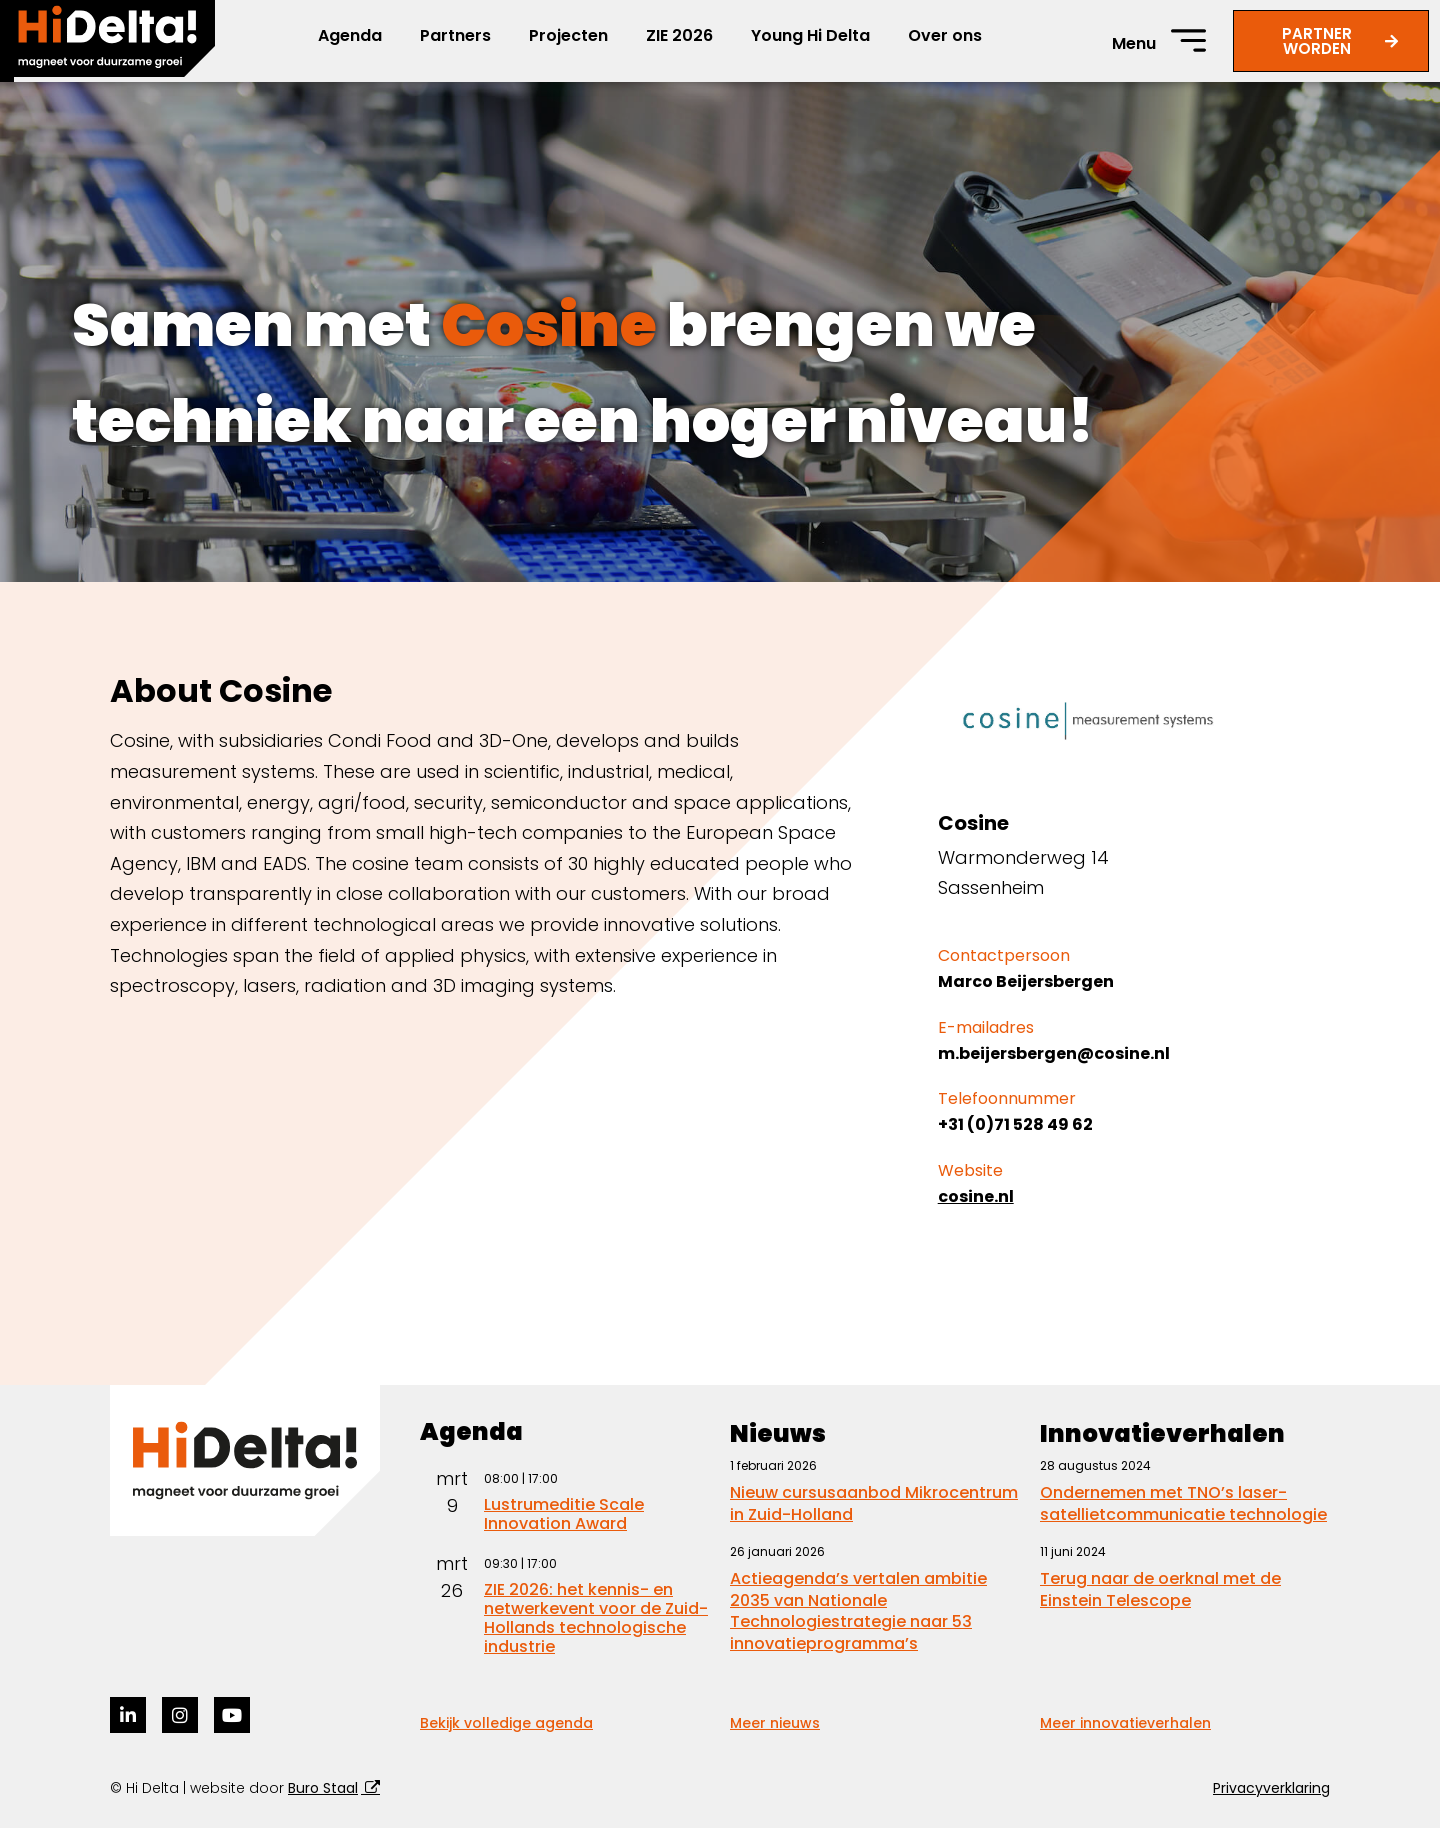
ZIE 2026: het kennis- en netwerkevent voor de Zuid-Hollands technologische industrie (596, 1618)
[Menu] (1188, 40)
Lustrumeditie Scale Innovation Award (564, 1514)
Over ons (945, 35)
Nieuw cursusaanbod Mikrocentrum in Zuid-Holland (874, 1503)
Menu (1134, 43)
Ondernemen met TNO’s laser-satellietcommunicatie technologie (1183, 1503)
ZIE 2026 (679, 35)
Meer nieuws (775, 1723)
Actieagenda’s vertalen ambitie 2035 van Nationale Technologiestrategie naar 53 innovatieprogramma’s (858, 1611)
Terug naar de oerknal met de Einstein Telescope (1160, 1589)
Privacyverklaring (1271, 1788)
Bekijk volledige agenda (506, 1723)
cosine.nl (976, 1196)
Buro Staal (323, 1788)
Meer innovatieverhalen (1125, 1723)
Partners (455, 35)
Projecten (568, 35)
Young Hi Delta (810, 35)
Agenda (350, 35)
